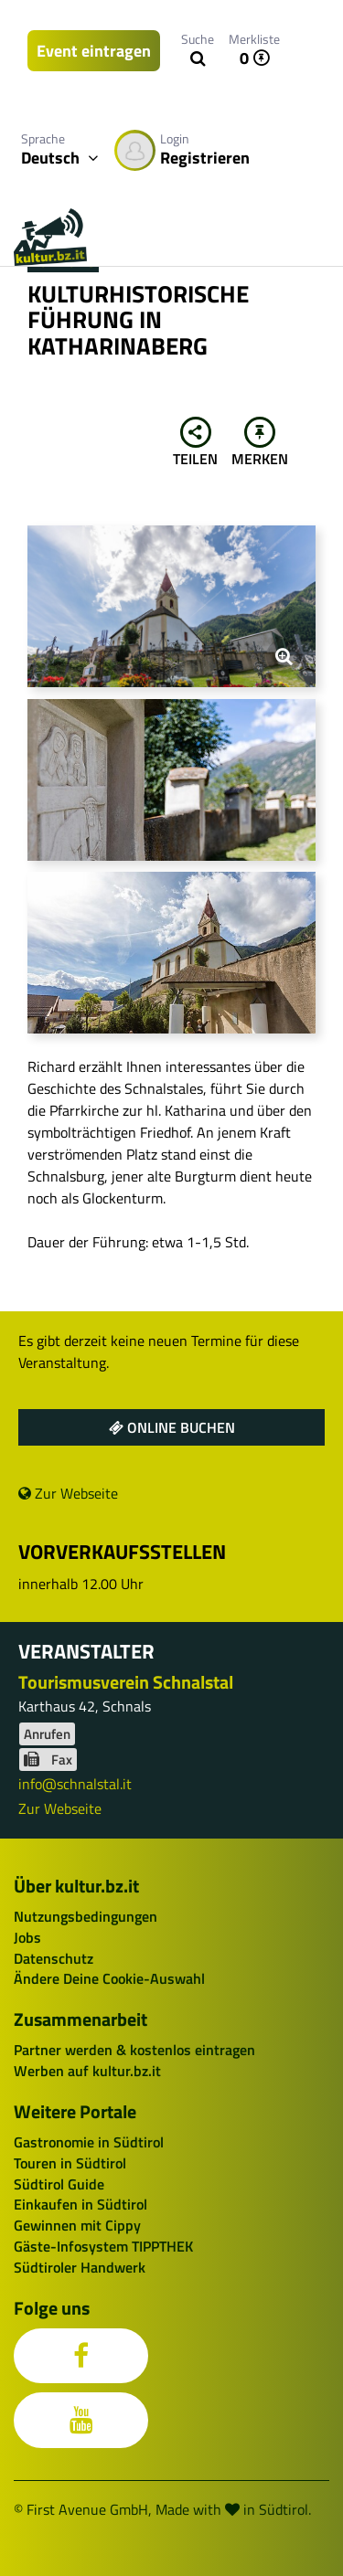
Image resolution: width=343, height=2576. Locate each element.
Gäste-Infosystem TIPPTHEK (103, 2246)
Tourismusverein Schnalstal (125, 1682)
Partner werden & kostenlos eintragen (134, 2050)
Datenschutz (53, 1958)
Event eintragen (94, 50)
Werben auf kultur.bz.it (87, 2071)
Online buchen (172, 1427)
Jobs (27, 1937)
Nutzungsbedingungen (85, 1916)
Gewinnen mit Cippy (77, 2225)
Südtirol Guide (59, 2184)
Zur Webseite (68, 1493)
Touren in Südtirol (70, 2163)
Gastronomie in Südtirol (89, 2142)
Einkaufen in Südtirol (80, 2204)
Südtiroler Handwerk (79, 2267)
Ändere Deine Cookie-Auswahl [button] (109, 1978)
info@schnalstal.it (75, 1784)
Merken (259, 443)
